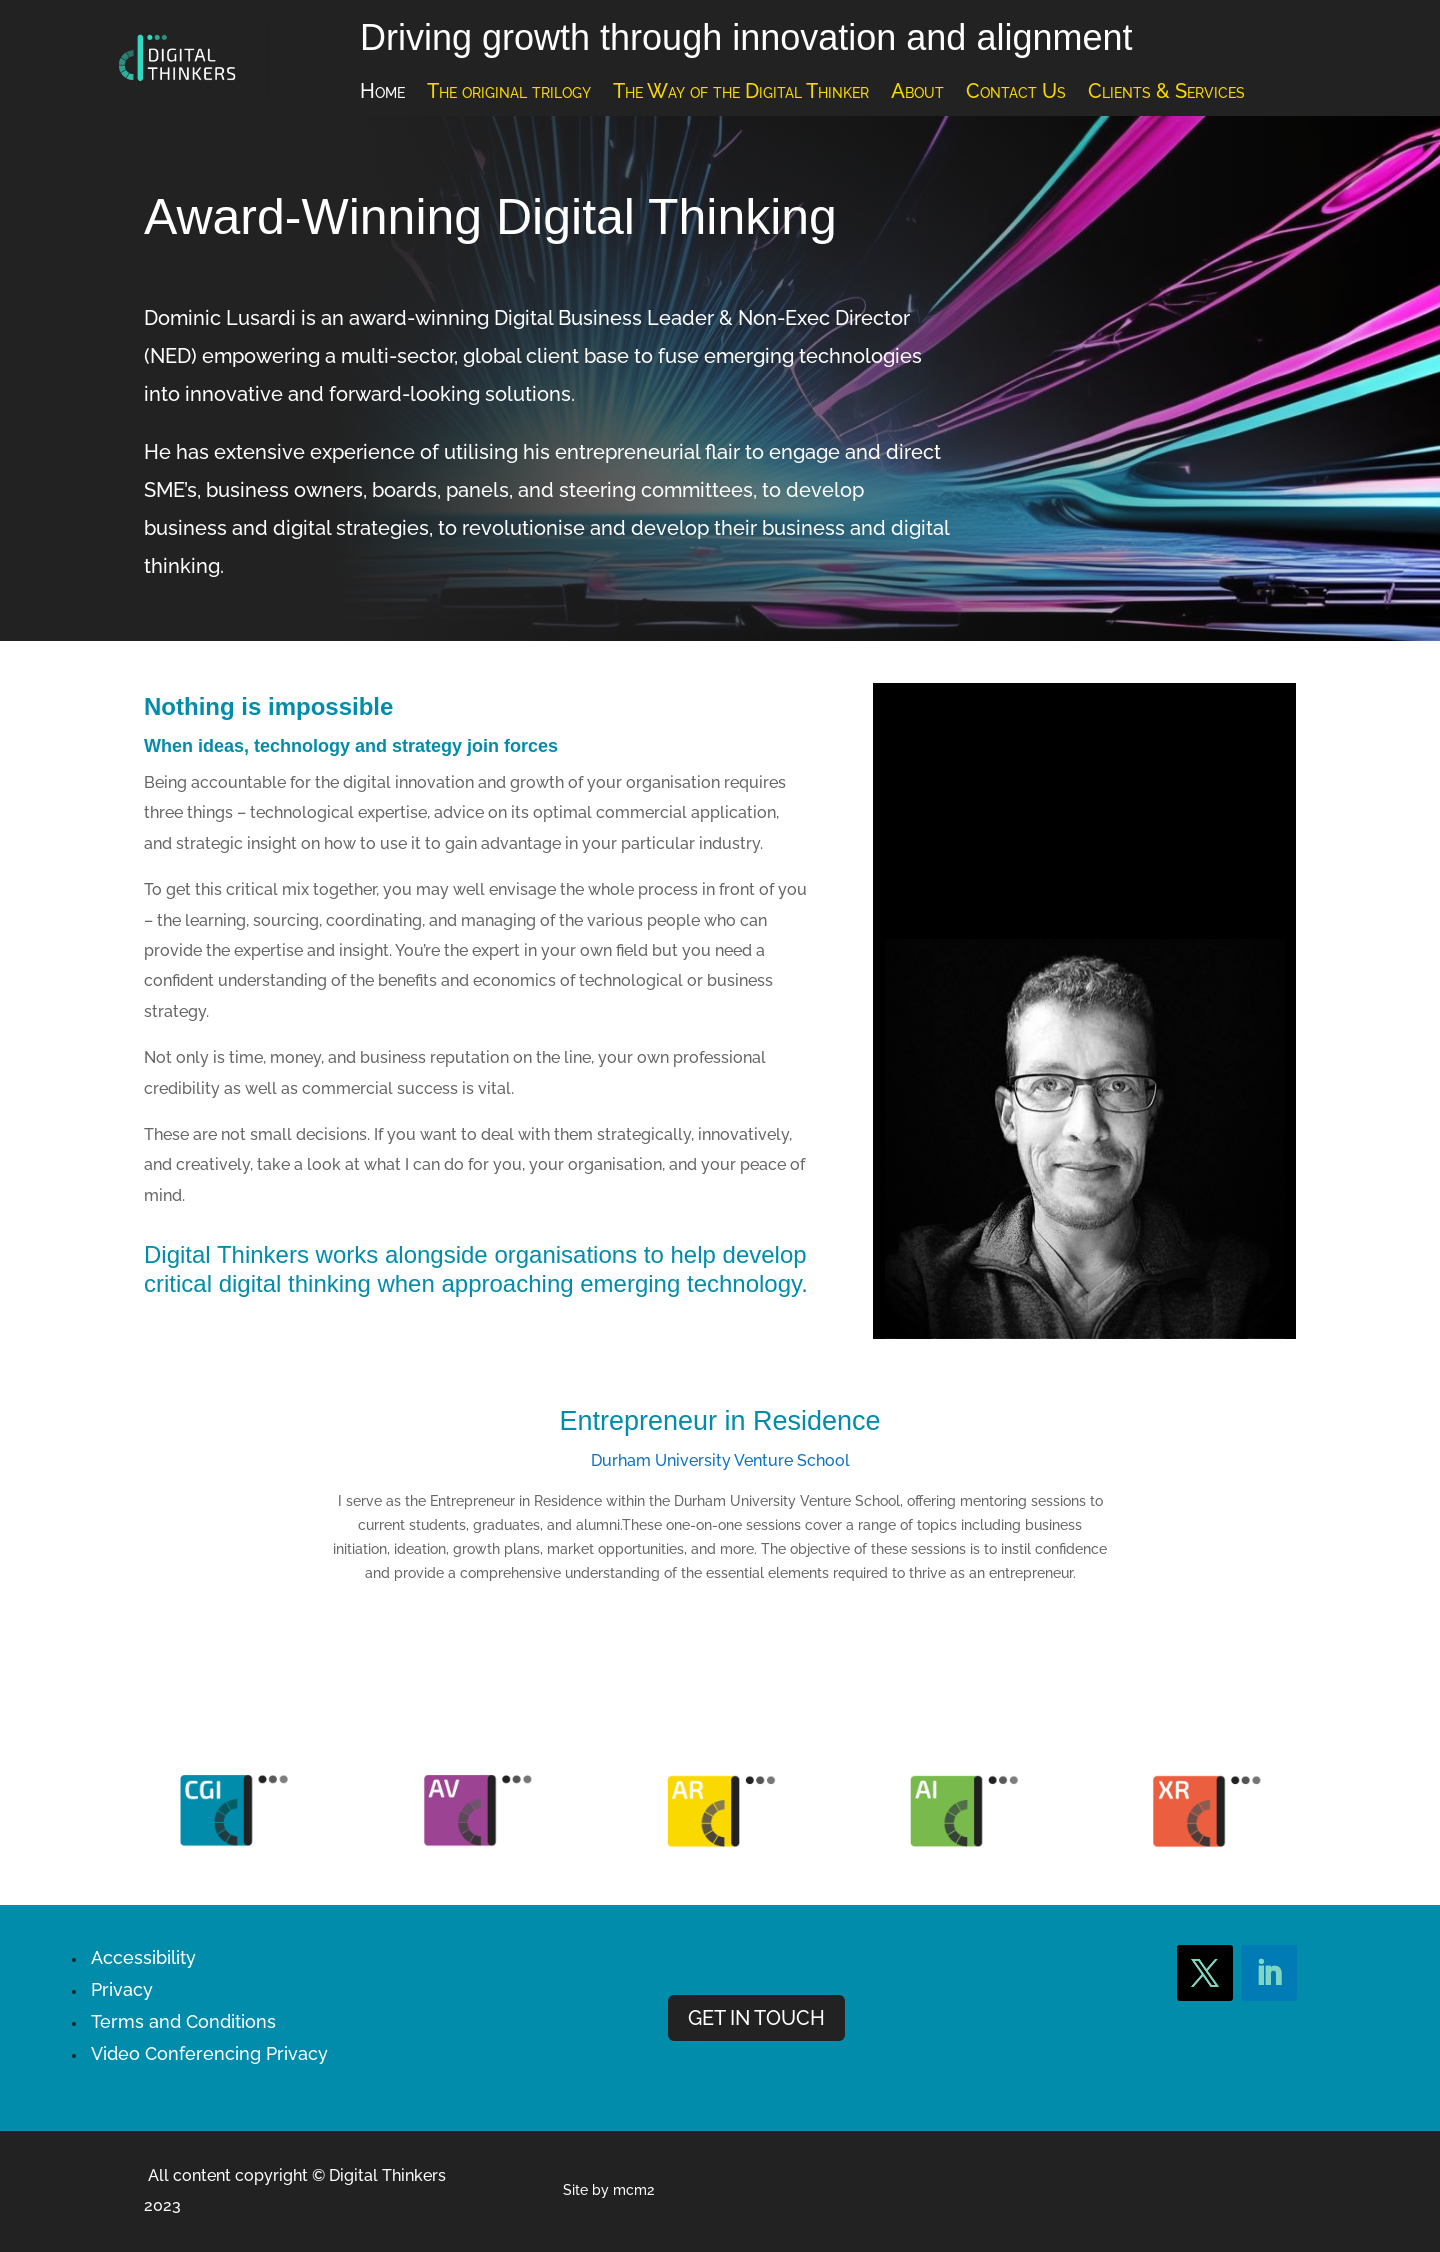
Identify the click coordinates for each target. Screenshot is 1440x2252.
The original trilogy (509, 93)
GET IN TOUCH (756, 2018)
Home (382, 93)
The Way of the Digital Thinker (741, 93)
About (917, 93)
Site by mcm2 (608, 2190)
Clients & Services (1166, 93)
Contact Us (1016, 93)
